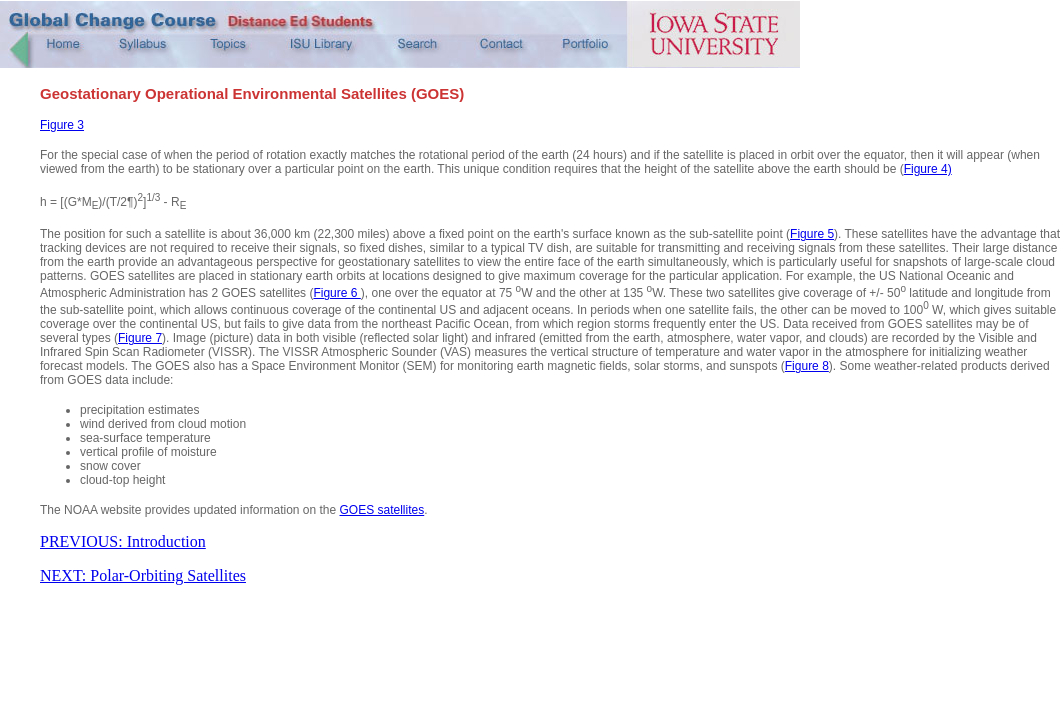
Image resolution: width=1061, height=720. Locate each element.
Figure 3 (62, 125)
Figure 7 (140, 338)
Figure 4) (928, 169)
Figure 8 (807, 366)
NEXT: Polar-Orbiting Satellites (143, 575)
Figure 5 (812, 234)
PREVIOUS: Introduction (123, 541)
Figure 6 (336, 293)
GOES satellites (382, 510)
